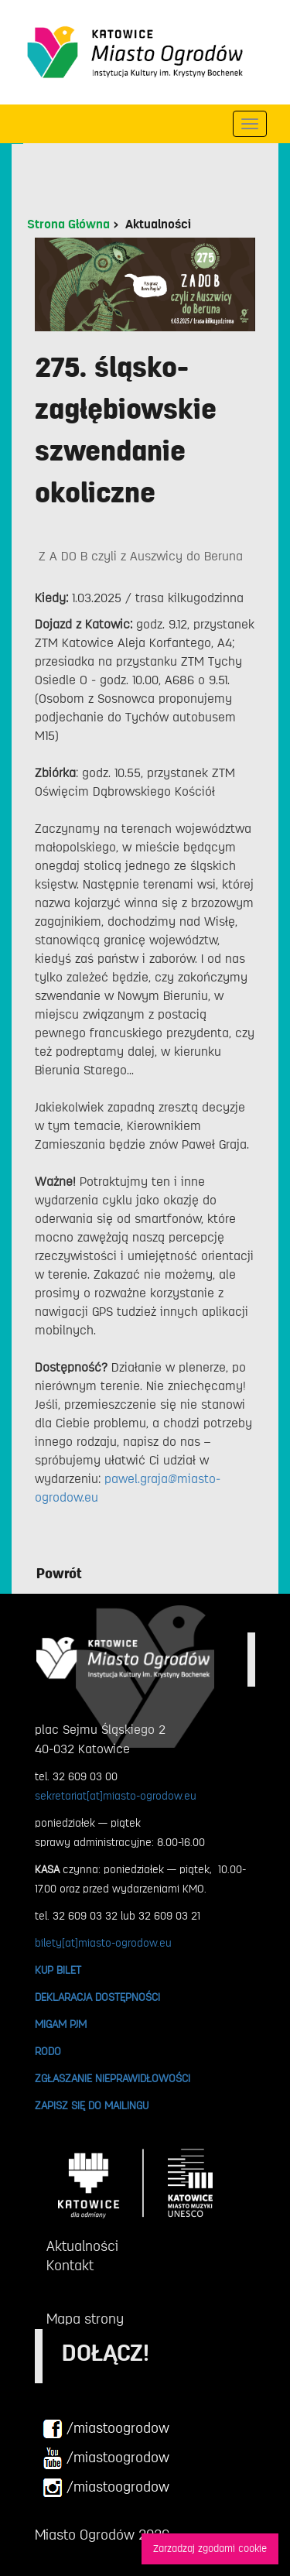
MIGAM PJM (61, 2024)
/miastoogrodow (106, 2429)
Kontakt (70, 2266)
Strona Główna (68, 224)
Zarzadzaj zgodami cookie (210, 2548)
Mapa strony (85, 2319)
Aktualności (158, 224)
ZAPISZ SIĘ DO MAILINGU (91, 2105)
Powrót (59, 1574)
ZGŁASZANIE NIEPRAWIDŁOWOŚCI (112, 2078)
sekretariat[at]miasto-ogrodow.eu (115, 1795)
